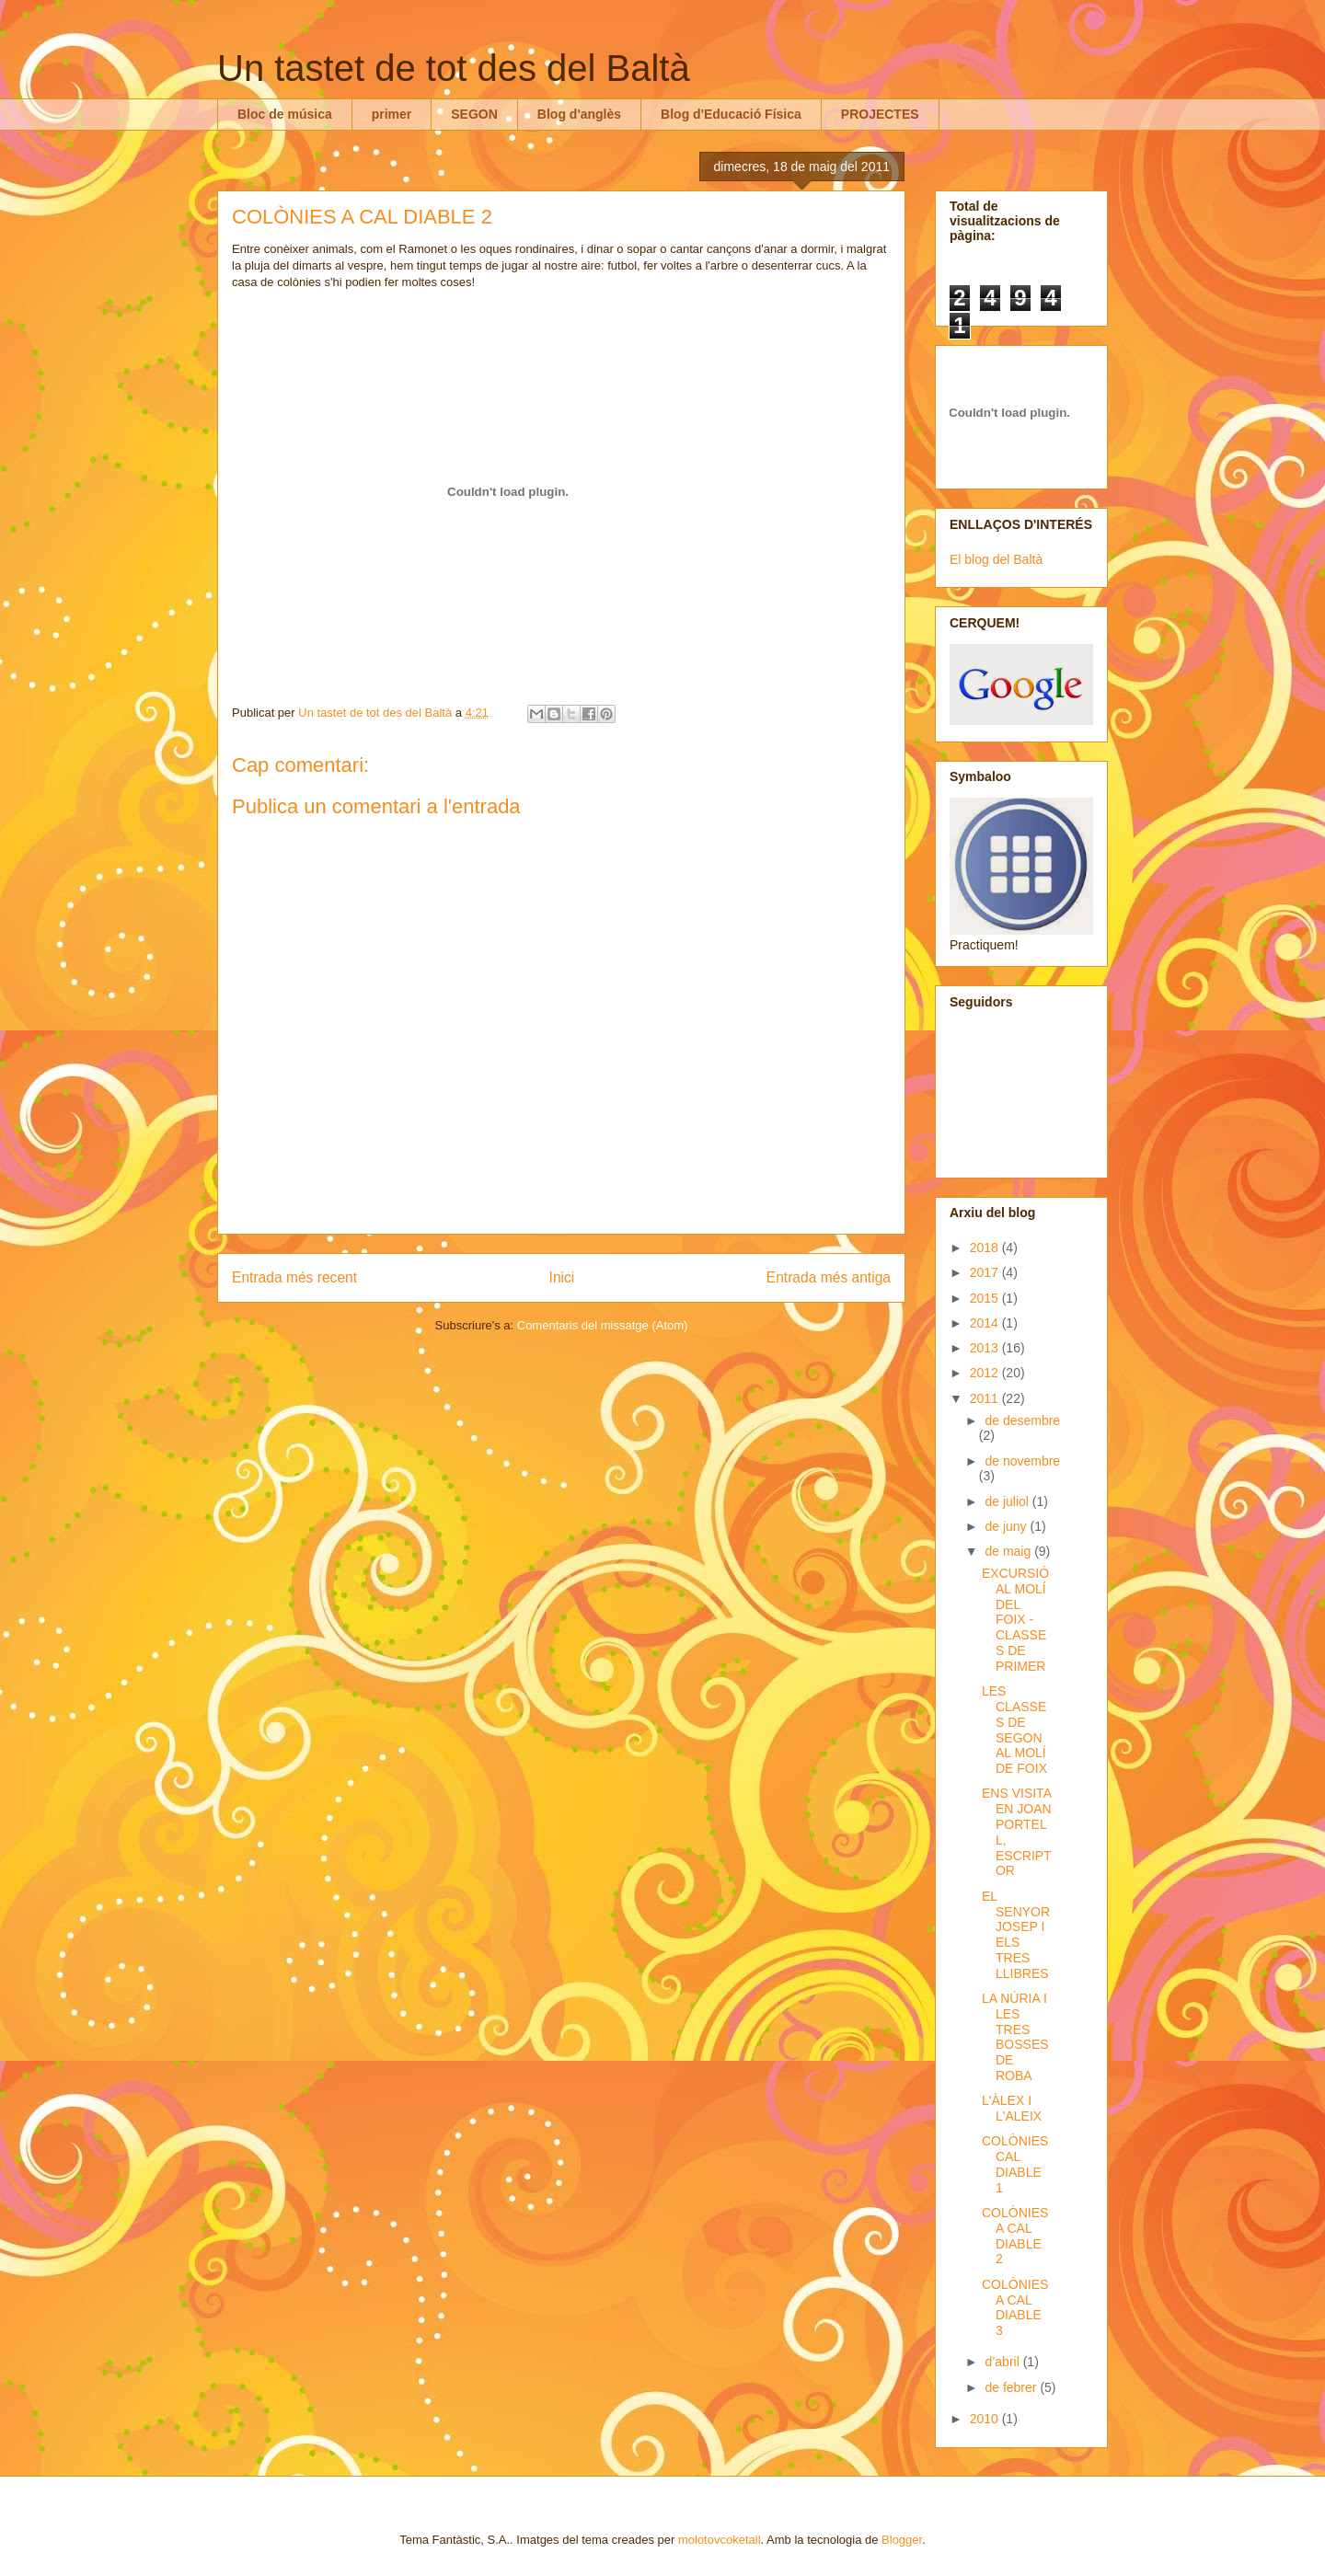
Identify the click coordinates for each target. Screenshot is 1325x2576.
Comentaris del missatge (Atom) (602, 1325)
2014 (986, 1323)
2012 (986, 1372)
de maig (1009, 1551)
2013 (986, 1347)
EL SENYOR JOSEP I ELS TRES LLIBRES (1016, 1935)
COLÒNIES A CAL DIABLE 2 (1015, 2235)
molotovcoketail (719, 2540)
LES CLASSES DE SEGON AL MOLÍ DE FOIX (1014, 1730)
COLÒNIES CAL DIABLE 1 (1015, 2163)
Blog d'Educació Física (731, 114)
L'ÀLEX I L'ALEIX (1012, 2108)
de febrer (1012, 2387)
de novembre (1022, 1461)
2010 (986, 2418)
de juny (1007, 1526)
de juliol (1008, 1501)
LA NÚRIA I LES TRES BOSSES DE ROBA (1015, 2037)
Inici (562, 1277)
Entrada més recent (294, 1277)
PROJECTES (880, 114)
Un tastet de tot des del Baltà (453, 68)
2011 (986, 1398)
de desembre (1022, 1420)
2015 (986, 1298)
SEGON (474, 114)
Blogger (901, 2540)
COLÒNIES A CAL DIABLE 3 (1015, 2307)
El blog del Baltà (996, 559)
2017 (986, 1272)
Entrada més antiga (828, 1277)
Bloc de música (284, 114)
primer (392, 114)
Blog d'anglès (579, 114)
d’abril (1003, 2361)
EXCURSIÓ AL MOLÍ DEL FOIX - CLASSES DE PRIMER (1015, 1619)
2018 (986, 1247)
